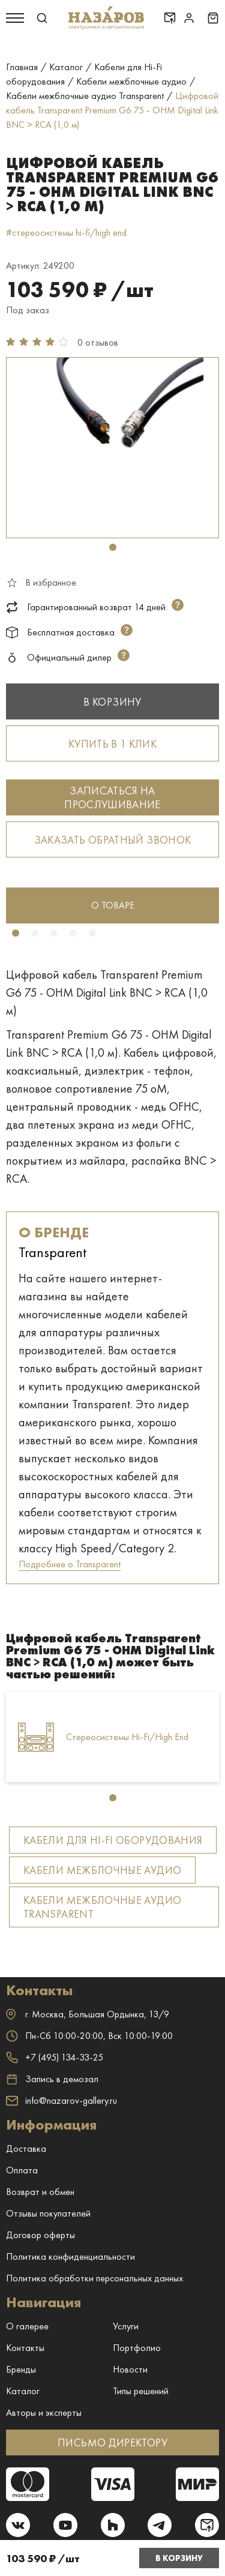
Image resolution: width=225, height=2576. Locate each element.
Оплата (22, 2170)
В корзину (179, 2558)
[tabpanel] (112, 448)
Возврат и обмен (40, 2191)
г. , (87, 2014)
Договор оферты (40, 2235)
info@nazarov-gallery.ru (61, 2100)
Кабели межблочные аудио (102, 1870)
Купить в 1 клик (112, 744)
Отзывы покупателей (48, 2213)
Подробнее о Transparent (70, 1564)
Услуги (126, 2326)
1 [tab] (112, 547)
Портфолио (137, 2347)
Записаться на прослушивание (112, 797)
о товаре (112, 905)
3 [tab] (54, 933)
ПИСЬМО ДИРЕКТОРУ (112, 2442)
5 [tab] (92, 933)
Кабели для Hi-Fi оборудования (112, 1840)
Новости (130, 2369)
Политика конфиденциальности (70, 2256)
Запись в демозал (52, 2079)
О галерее (27, 2326)
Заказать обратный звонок (112, 840)
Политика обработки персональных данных (94, 2278)
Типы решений (141, 2391)
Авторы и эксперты (44, 2412)
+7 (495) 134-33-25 (54, 2057)
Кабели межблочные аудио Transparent (102, 1907)
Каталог (23, 2391)
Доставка (26, 2148)
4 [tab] (73, 933)
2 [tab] (34, 933)
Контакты (25, 2347)
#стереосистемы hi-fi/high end (66, 232)
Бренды (21, 2369)
